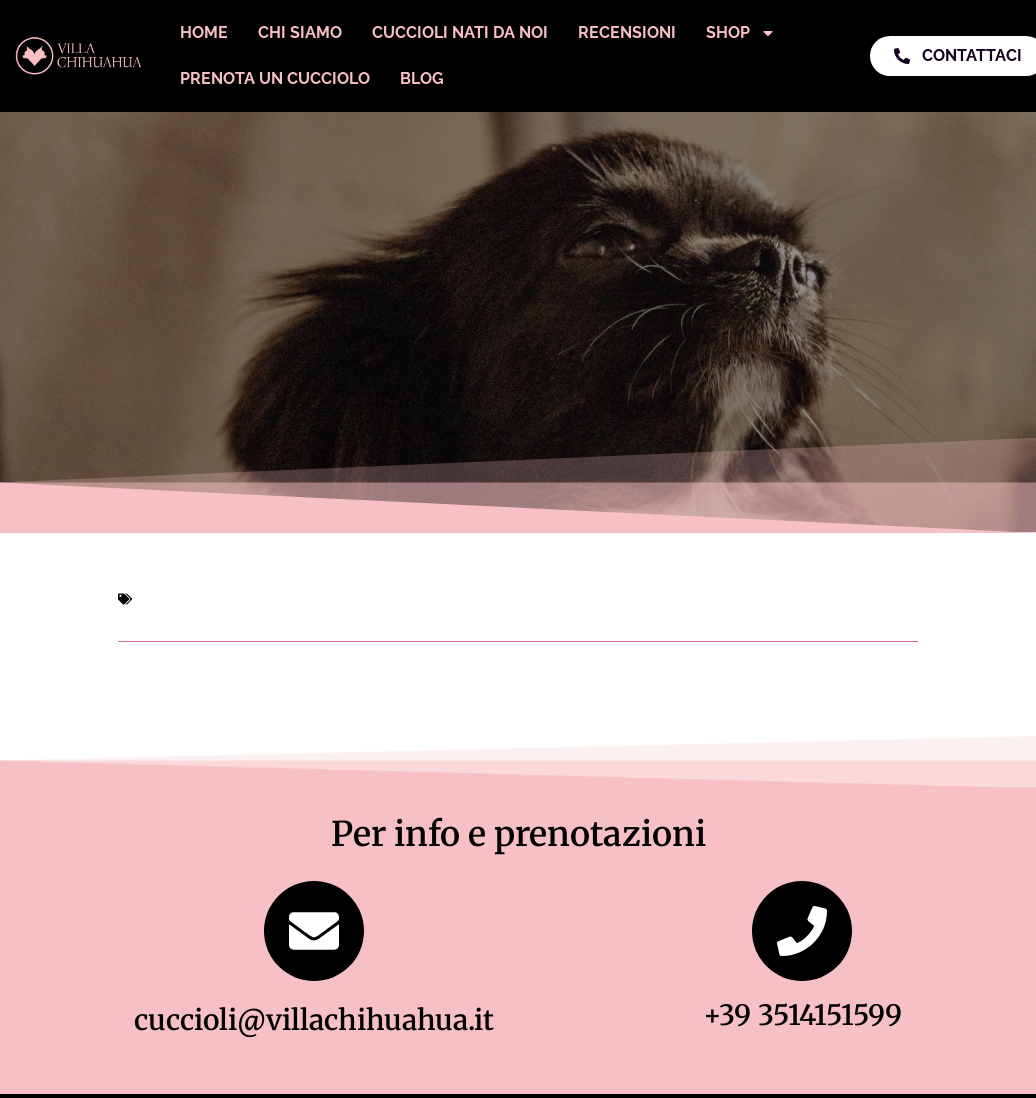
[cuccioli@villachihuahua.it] (314, 931)
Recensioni (627, 32)
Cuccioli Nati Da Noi (460, 32)
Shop (741, 33)
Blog (422, 78)
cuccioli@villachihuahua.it (314, 1020)
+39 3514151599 (802, 1015)
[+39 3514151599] (802, 931)
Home (204, 32)
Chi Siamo (300, 32)
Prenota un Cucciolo (275, 78)
